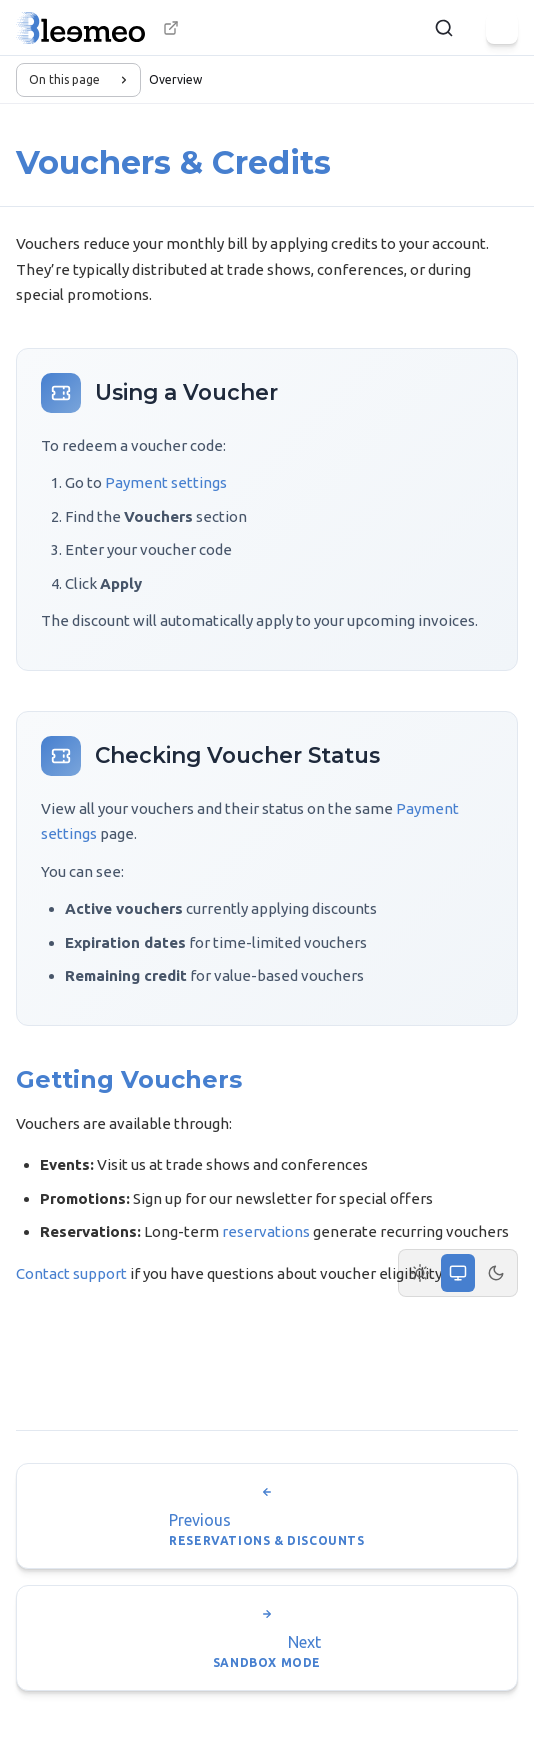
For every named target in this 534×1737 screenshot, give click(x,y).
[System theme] (458, 1273)
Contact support (71, 1273)
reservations (266, 1231)
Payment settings (166, 482)
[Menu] (502, 28)
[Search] (444, 28)
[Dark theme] (496, 1273)
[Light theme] (420, 1273)
